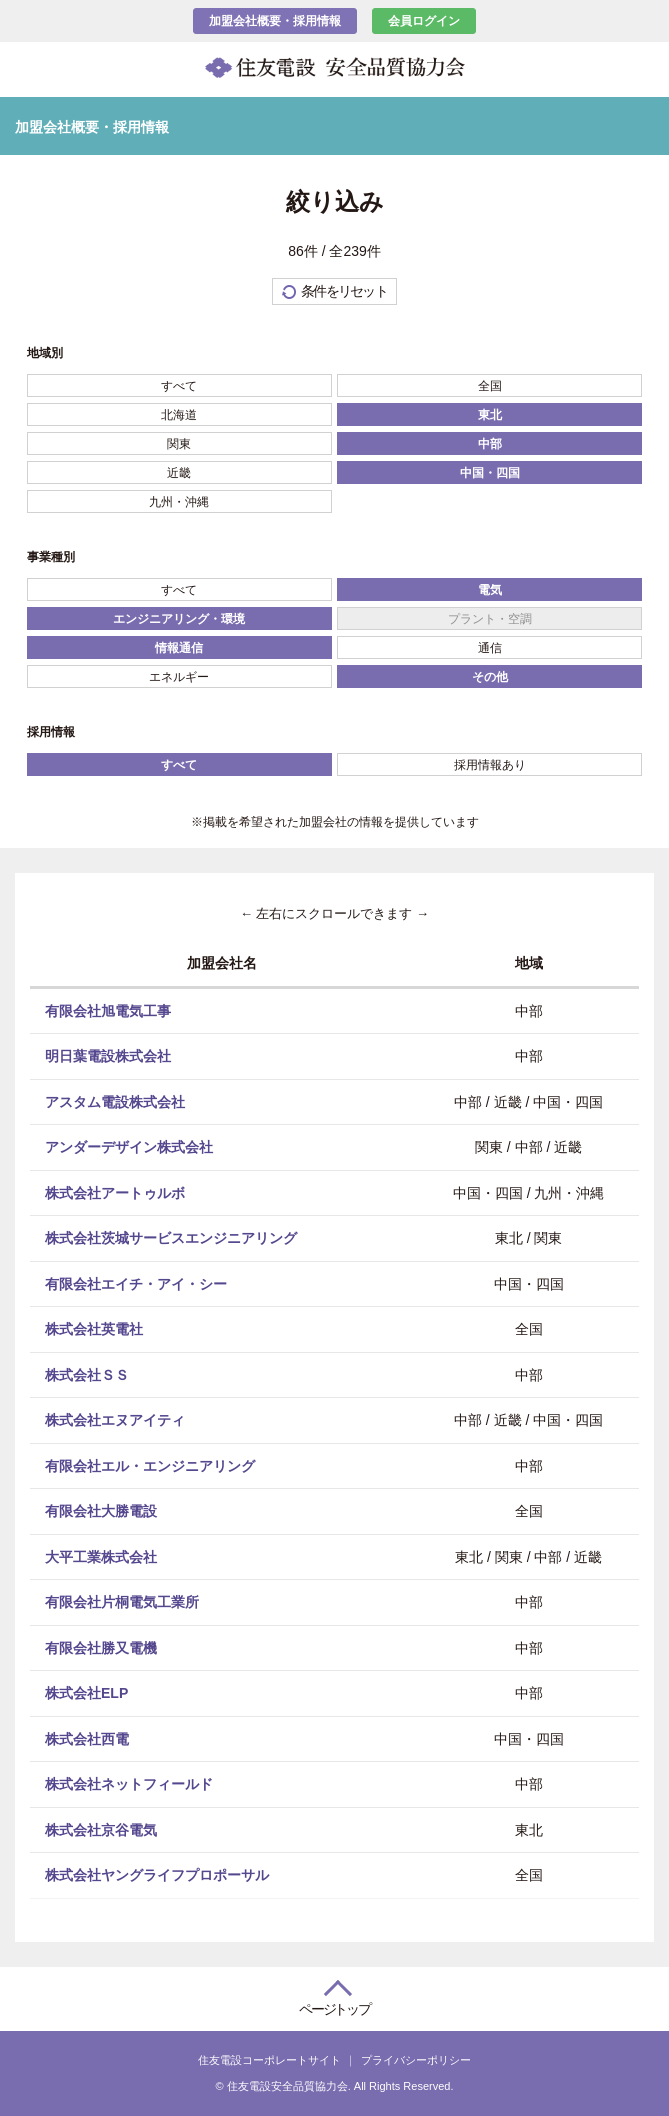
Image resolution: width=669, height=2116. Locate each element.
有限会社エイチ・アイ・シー (136, 1283)
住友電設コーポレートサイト (269, 2060)
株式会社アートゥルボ (115, 1192)
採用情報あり (490, 765)
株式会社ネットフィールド (129, 1784)
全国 (490, 386)
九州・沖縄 (179, 502)
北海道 (179, 415)
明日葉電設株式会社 (108, 1056)
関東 (179, 444)
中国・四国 (490, 473)
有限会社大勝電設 (101, 1511)
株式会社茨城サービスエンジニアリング (171, 1238)
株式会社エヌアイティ (115, 1420)
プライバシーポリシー (416, 2060)
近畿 (179, 473)
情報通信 (179, 648)
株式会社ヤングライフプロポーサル (157, 1875)
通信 (490, 648)
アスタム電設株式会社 (115, 1101)
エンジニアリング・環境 (179, 619)
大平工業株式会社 (101, 1556)
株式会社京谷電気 (101, 1829)
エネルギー (179, 677)
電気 (490, 590)
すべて (179, 386)
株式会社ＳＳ (87, 1374)
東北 (490, 415)
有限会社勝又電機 (101, 1647)
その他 (490, 677)
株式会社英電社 (94, 1329)
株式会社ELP (86, 1693)
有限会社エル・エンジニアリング (150, 1465)
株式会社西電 (87, 1738)
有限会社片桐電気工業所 (122, 1602)
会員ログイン (424, 21)
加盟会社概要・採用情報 (275, 21)
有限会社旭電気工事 (108, 1010)
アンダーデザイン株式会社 (129, 1147)
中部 (490, 444)
